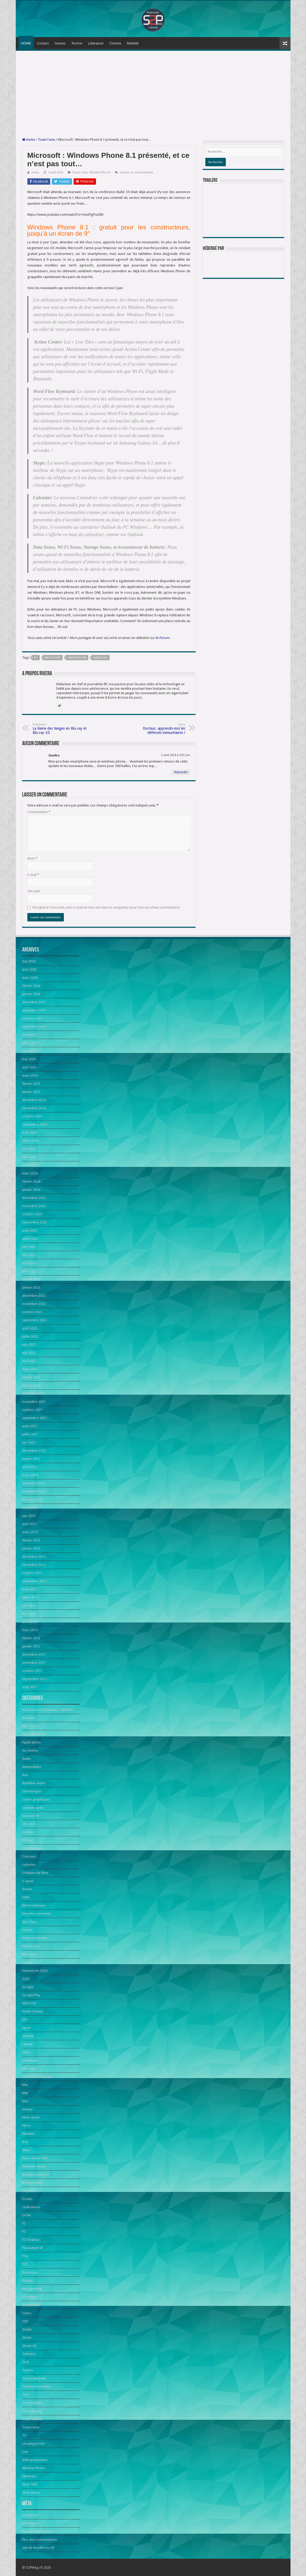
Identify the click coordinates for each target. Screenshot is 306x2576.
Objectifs (29, 2191)
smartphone (77, 657)
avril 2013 (29, 1524)
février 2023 (31, 1279)
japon (26, 2028)
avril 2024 (29, 1165)
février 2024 (31, 1181)
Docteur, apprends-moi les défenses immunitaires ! (158, 729)
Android (28, 1718)
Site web (33, 891)
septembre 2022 (34, 1320)
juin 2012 (28, 1605)
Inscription (30, 2515)
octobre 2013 (32, 1499)
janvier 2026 (31, 994)
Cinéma (115, 43)
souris (26, 2313)
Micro (26, 2126)
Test (25, 2395)
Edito (26, 1897)
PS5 (25, 2264)
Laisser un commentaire (136, 172)
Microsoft (53, 657)
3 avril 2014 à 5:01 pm (175, 755)
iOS (24, 2020)
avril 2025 (29, 1067)
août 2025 (29, 1035)
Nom (32, 858)
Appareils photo (34, 1734)
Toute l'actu (46, 140)
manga (27, 2109)
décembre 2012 (34, 1557)
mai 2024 (29, 1157)
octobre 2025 (32, 1018)
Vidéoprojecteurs (35, 2460)
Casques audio (33, 1807)
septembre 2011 (34, 1679)
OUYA (26, 2215)
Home (28, 140)
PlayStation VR (32, 2248)
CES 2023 (29, 1824)
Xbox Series (31, 2492)
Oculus (27, 2199)
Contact (43, 43)
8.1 (36, 657)
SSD (25, 2321)
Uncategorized (33, 2444)
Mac (25, 2085)
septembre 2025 (34, 1027)
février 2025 (31, 1084)
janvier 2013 (31, 1548)
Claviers (28, 1840)
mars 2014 (30, 1475)
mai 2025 (29, 1059)
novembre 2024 (34, 1108)
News (26, 2150)
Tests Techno (32, 2419)
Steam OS (29, 2346)
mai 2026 (29, 961)
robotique (29, 2297)
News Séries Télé (35, 2158)
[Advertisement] (153, 94)
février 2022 (31, 1377)
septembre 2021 (34, 1418)
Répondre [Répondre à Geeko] (181, 772)
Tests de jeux (32, 2411)
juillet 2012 (30, 1597)
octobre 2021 (32, 1410)
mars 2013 (30, 1532)
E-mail (33, 875)
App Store (29, 1726)
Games (59, 43)
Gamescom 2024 (34, 1971)
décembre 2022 (34, 1296)
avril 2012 (29, 1622)
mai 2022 (29, 1353)
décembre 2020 (34, 1451)
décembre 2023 (34, 1198)
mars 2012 (30, 1630)
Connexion (30, 2523)
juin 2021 (28, 1442)
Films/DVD (30, 1954)
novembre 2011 (34, 1663)
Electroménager (34, 1905)
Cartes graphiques (36, 1799)
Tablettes (29, 2354)
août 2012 (29, 1589)
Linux (26, 2052)
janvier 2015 (31, 1459)
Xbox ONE (29, 2484)
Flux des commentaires (39, 2540)
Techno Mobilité (34, 2378)
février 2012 (31, 1638)
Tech (25, 2362)
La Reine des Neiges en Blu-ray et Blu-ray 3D (59, 729)
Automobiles (31, 1767)
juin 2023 (28, 1247)
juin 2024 (28, 1149)
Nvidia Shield (32, 2183)
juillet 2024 (30, 1141)
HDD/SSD (29, 2003)
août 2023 (29, 1230)
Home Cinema (32, 2011)
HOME (26, 43)
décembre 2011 (34, 1654)
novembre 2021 (34, 1402)
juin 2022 (28, 1345)
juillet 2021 (30, 1434)
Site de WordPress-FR (38, 2548)
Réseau (27, 2280)
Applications (31, 1742)
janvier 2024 (31, 1190)
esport (27, 1930)
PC (24, 2223)
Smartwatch (31, 2305)
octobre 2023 (32, 1214)
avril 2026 (29, 969)
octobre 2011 (32, 1671)
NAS (25, 2142)
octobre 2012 (32, 1573)
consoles (28, 1865)
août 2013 (29, 1508)
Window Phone (100, 172)
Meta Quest (30, 2117)
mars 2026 (30, 978)
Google (27, 1987)
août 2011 (29, 1687)
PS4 (25, 2256)
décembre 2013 (34, 1483)
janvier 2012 (31, 1646)
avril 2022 (29, 1361)
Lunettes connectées (37, 2077)
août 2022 (29, 1328)
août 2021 (29, 1426)
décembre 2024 (34, 1100)
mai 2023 (29, 1255)
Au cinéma (30, 1750)
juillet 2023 (30, 1239)
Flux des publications (38, 2531)
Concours (29, 1856)
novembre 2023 (34, 1206)
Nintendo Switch (34, 2166)
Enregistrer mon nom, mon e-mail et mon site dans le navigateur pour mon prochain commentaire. (106, 907)
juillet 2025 (30, 1043)
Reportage (30, 2272)
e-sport (27, 1881)
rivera (35, 172)
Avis (25, 1775)
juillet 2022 (30, 1336)
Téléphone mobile (35, 2386)
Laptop (27, 2044)
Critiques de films (35, 1873)
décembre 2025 (34, 1002)
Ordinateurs (31, 2207)
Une (25, 2452)
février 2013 (31, 1540)
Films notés (30, 1946)
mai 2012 (29, 1614)
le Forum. (163, 638)
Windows (101, 657)
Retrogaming (32, 2289)
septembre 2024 (34, 1124)
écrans (27, 1889)
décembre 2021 (34, 1393)
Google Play (31, 1995)
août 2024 (29, 1133)
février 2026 (31, 986)
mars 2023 (30, 1271)
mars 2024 (30, 1173)
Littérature (96, 43)
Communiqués (33, 1848)
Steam (27, 2338)
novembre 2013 (34, 1491)
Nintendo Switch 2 (35, 2174)
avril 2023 (29, 1263)
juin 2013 (28, 1516)
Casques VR (30, 1816)
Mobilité (133, 43)
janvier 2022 (31, 1385)
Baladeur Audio (33, 1783)
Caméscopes (32, 1791)
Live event (29, 2068)
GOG (25, 1979)
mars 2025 (30, 1075)
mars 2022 (30, 1369)
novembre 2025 (34, 1010)
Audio (26, 1759)
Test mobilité (32, 2403)
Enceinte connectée (36, 1913)
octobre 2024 (32, 1116)
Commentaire (38, 812)
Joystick (27, 2036)
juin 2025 (28, 1051)
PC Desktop (30, 2240)
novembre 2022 (34, 1304)
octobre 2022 (32, 1312)
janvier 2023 (31, 1287)
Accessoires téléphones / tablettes (48, 1710)
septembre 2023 (34, 1222)
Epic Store (29, 1922)
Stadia (27, 2329)
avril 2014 (29, 1467)
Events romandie (34, 1938)
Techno (76, 43)
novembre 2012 (34, 1565)
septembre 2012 (34, 1581)
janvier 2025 (31, 1092)
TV (24, 2435)
